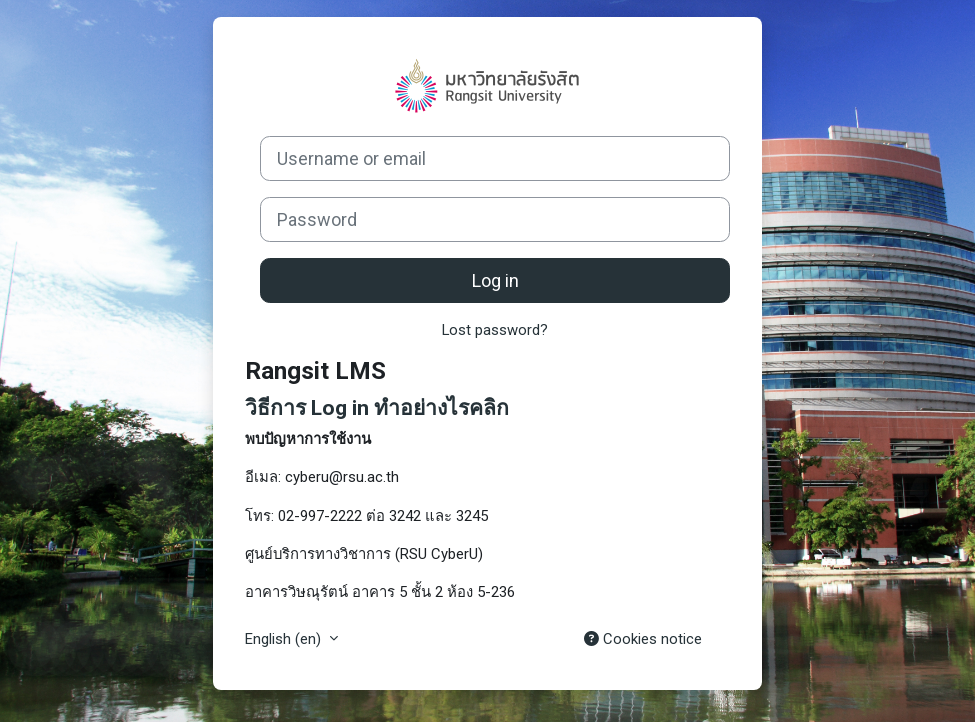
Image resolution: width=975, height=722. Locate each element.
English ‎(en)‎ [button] (285, 639)
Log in (495, 280)
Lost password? (495, 330)
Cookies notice (643, 639)
